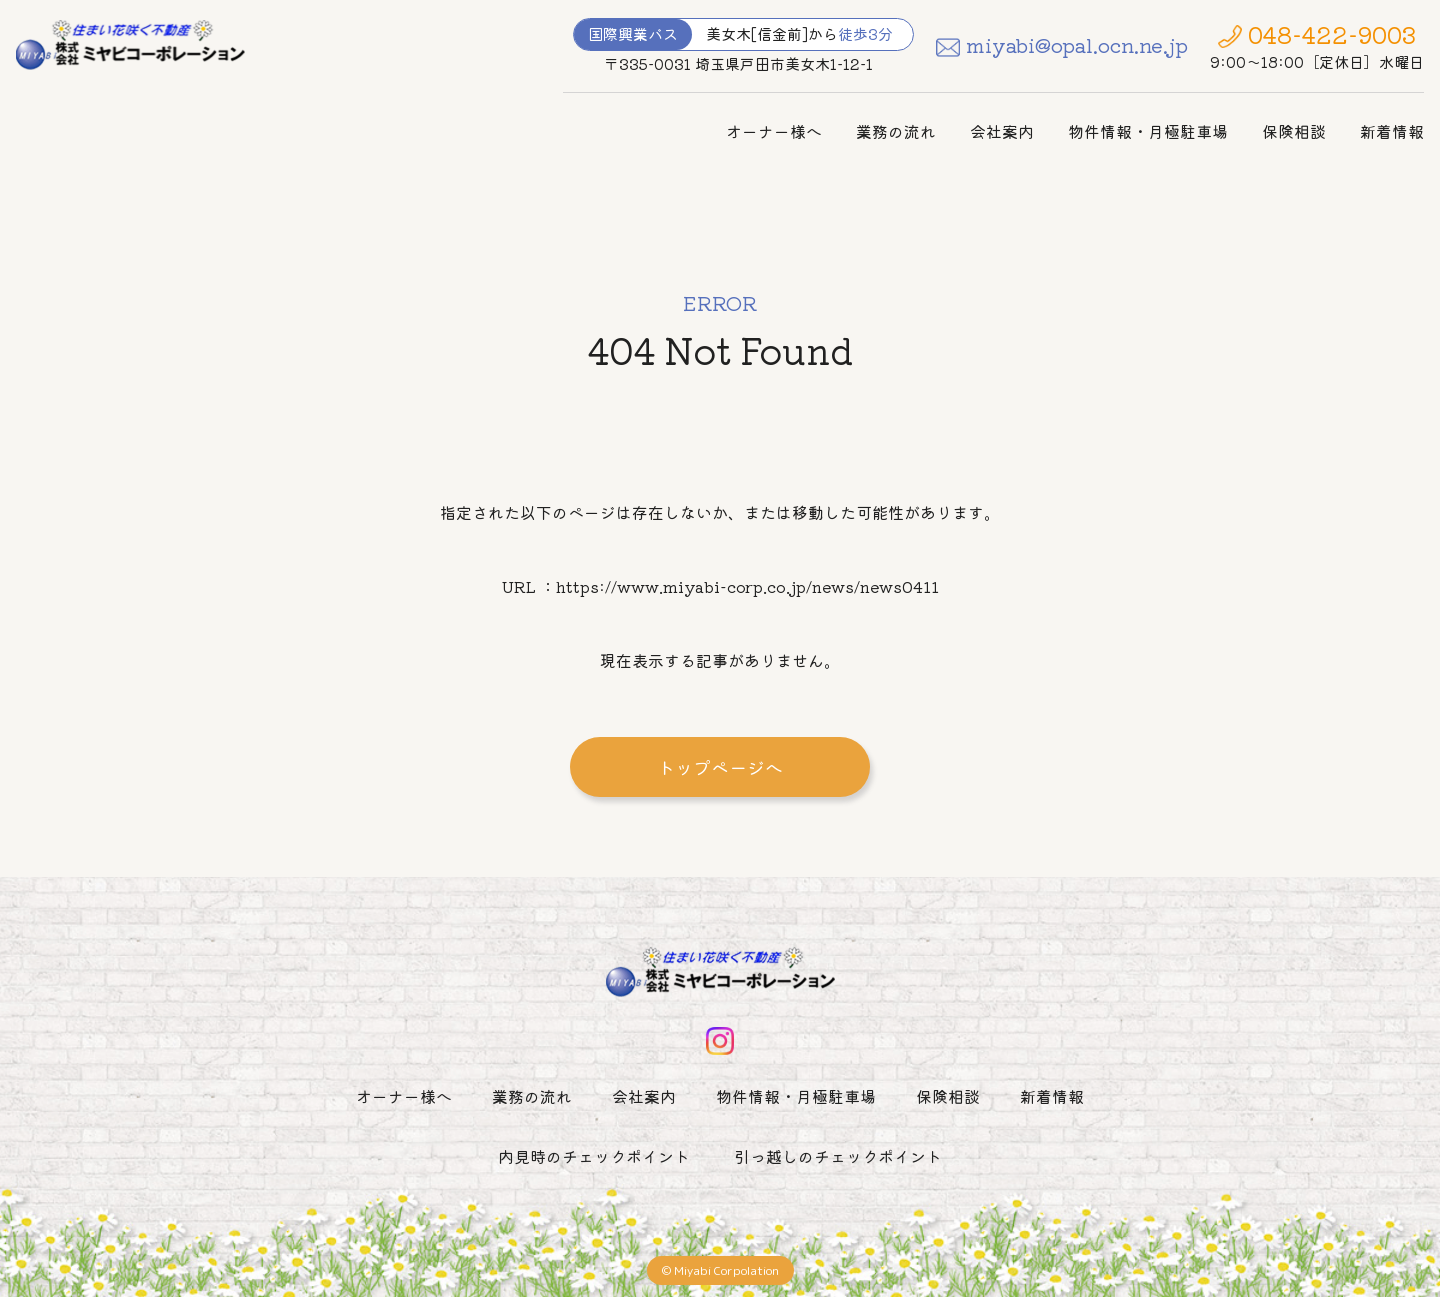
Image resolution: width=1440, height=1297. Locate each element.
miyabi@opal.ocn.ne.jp (1077, 44)
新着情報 (1392, 131)
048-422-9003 (1332, 34)
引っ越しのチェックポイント (838, 1156)
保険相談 (1294, 131)
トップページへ (720, 767)
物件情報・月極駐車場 (1148, 131)
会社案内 (1002, 131)
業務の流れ (896, 131)
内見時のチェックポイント (594, 1156)
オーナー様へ (774, 131)
